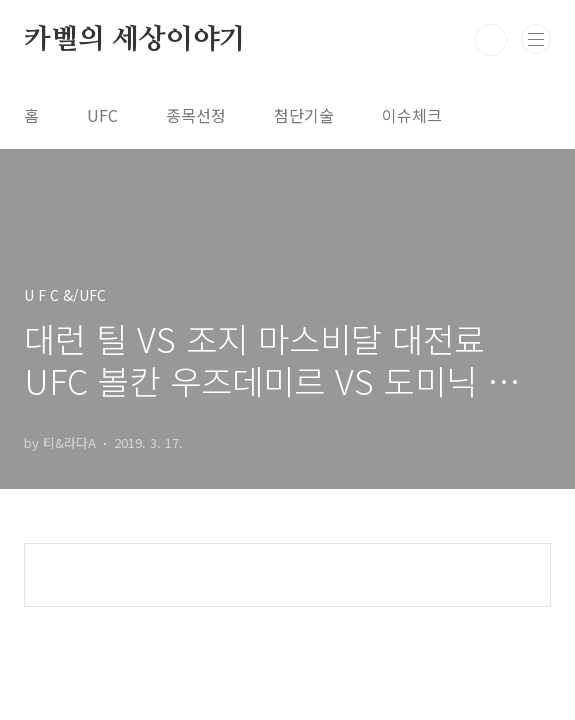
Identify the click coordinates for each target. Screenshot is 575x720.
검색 (491, 40)
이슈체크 (412, 115)
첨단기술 (304, 115)
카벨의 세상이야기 (135, 40)
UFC (102, 115)
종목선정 (196, 115)
